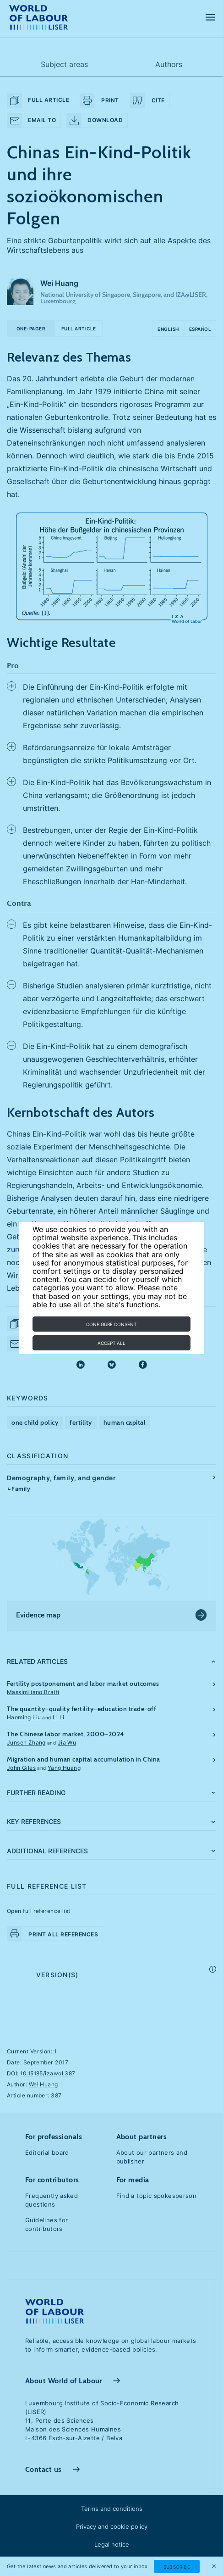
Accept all (111, 1343)
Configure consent (111, 1324)
